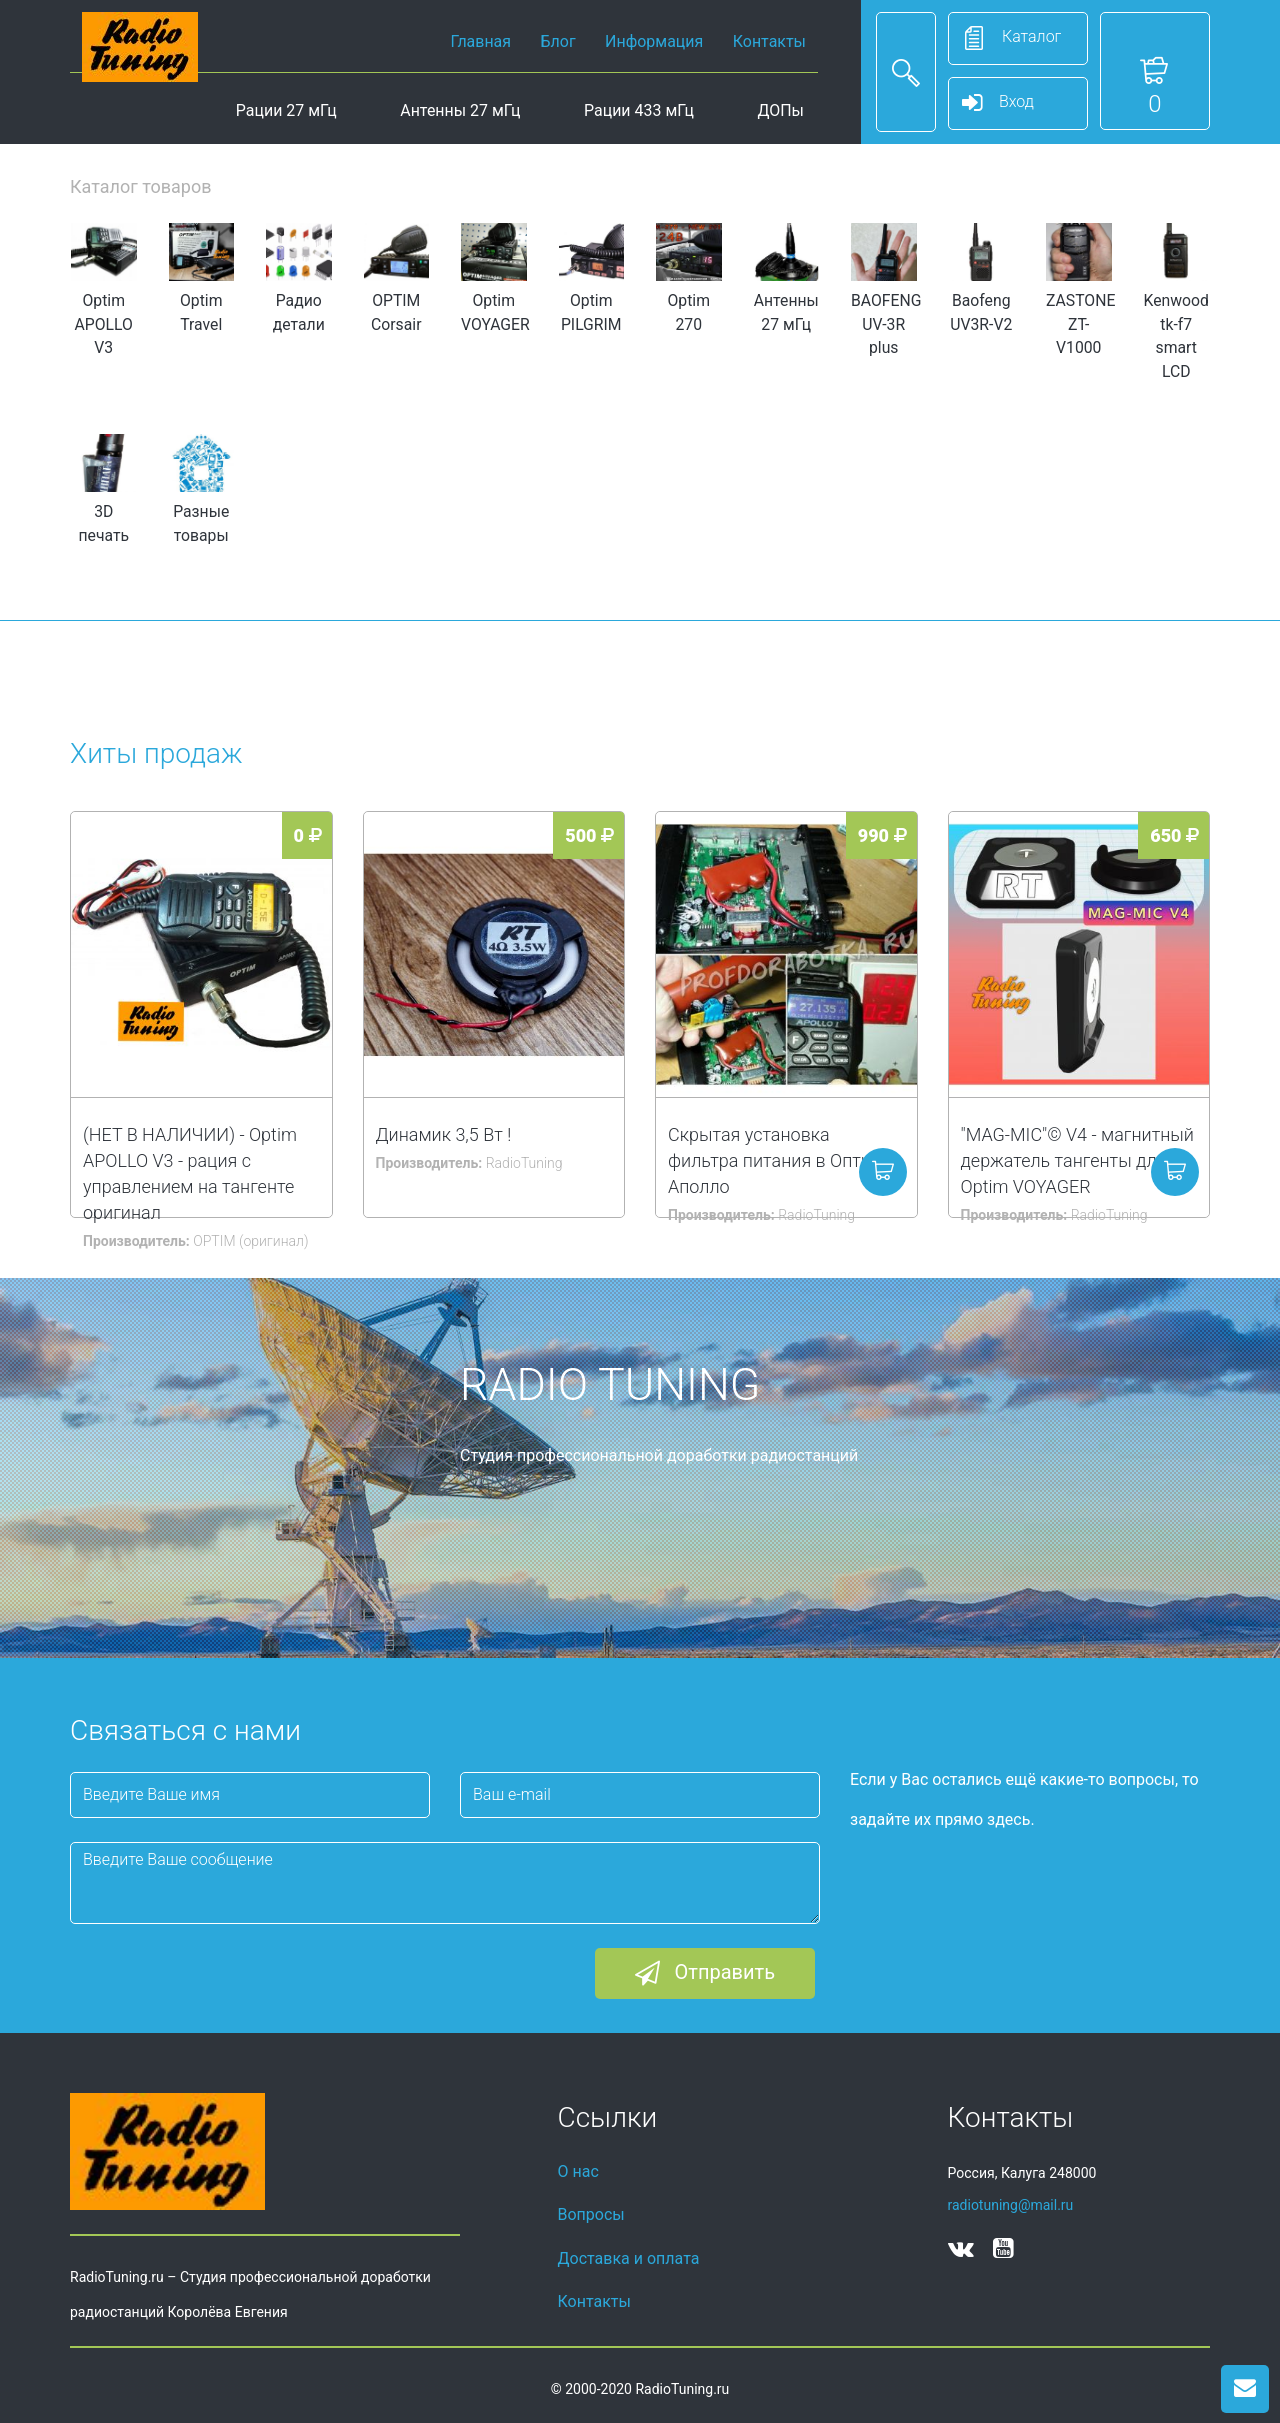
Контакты (769, 41)
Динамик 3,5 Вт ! (444, 1134)
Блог (558, 41)
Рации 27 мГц (286, 110)
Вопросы (591, 2214)
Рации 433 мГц (639, 110)
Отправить (705, 1974)
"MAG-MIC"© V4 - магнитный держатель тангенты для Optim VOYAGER (1077, 1160)
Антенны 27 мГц (460, 110)
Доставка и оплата (629, 2258)
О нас (578, 2171)
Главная (480, 41)
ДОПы (780, 110)
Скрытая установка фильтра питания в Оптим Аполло (776, 1160)
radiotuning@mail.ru (1011, 2205)
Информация (654, 41)
